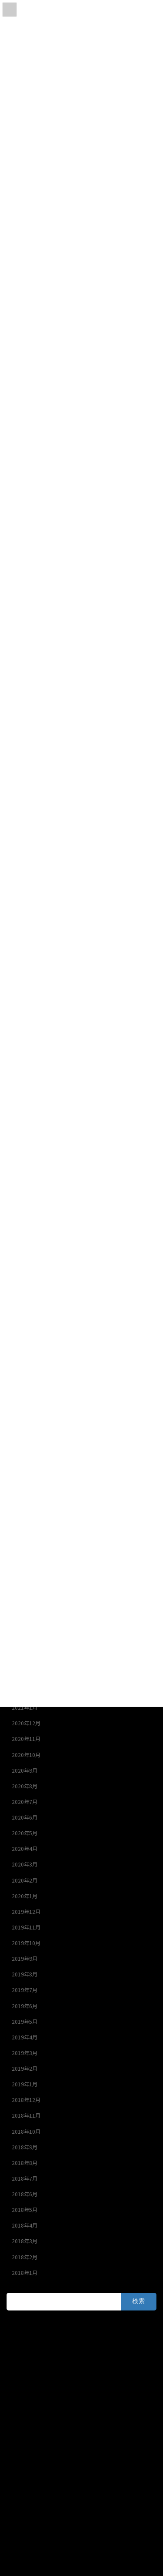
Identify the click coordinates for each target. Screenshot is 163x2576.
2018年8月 (24, 2163)
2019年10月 (26, 1943)
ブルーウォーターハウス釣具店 (43, 2436)
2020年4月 (24, 1849)
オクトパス (20, 2420)
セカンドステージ (27, 2373)
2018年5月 (24, 2210)
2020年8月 (24, 1786)
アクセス (24, 2567)
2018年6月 (24, 2194)
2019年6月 (24, 2006)
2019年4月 (24, 2037)
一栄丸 (14, 2389)
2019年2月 (24, 2068)
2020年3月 (24, 1864)
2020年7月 (24, 1802)
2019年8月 (24, 1974)
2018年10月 (26, 2131)
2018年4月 (24, 2225)
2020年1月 (24, 1896)
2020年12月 (26, 1723)
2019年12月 (26, 1912)
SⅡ (11, 2358)
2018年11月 (26, 2115)
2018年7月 (24, 2178)
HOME (22, 2558)
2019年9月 (24, 1959)
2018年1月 (24, 2273)
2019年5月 (24, 2022)
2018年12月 (26, 2100)
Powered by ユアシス (32, 2466)
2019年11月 (26, 1927)
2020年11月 (26, 1739)
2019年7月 (24, 1990)
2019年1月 (24, 2084)
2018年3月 (24, 2241)
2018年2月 (24, 2257)
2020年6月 (24, 1817)
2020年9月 (24, 1770)
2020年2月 (24, 1880)
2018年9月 (24, 2147)
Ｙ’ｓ (12, 2342)
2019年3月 (24, 2053)
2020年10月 (26, 1755)
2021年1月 (24, 1707)
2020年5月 (24, 1833)
